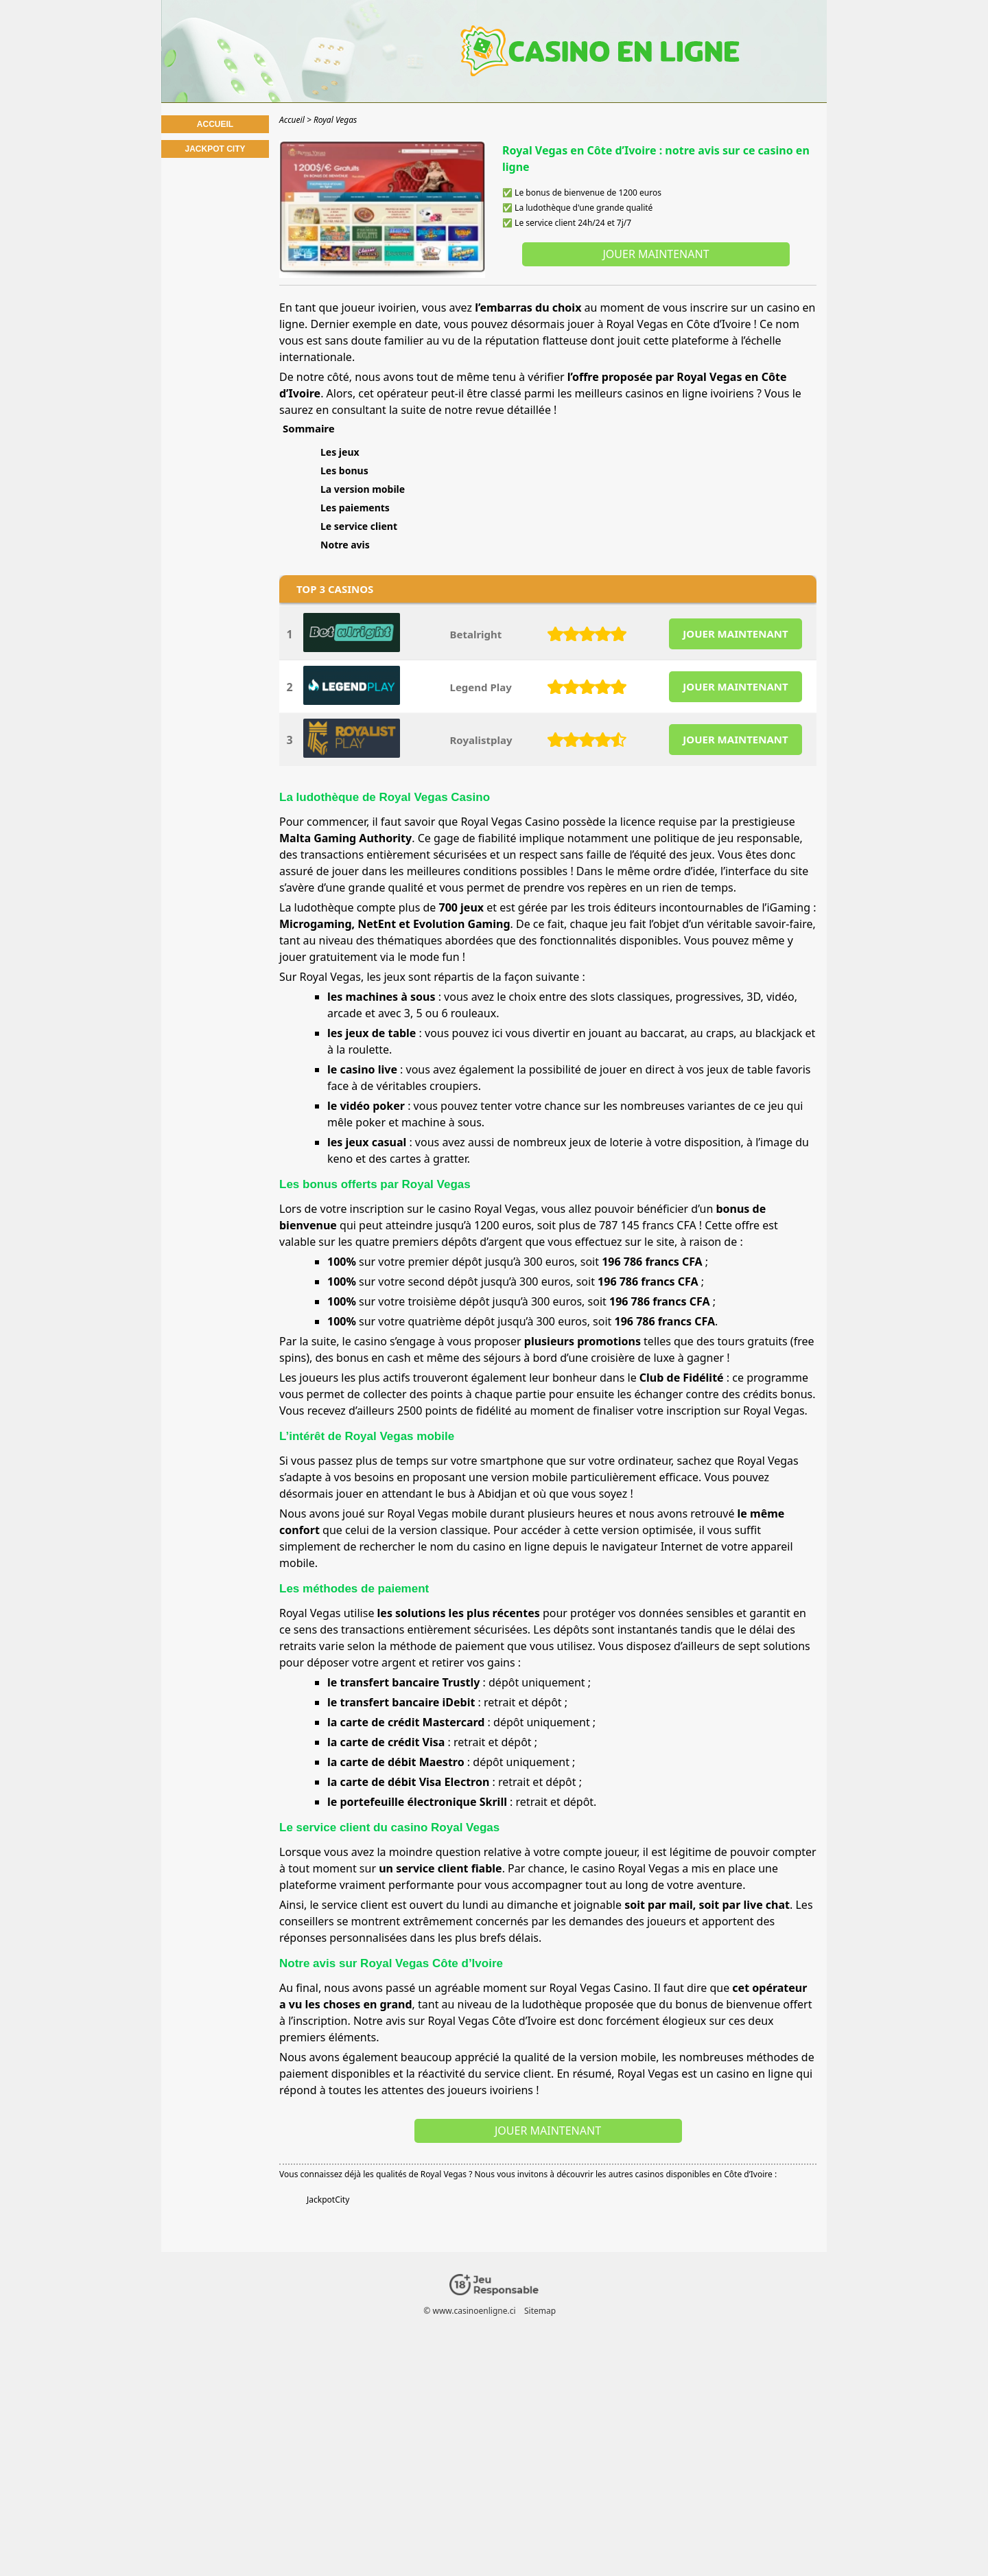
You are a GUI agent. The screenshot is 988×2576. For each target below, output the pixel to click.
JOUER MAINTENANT (735, 633)
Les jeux (340, 452)
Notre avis (345, 544)
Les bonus (344, 470)
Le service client (358, 526)
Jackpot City (215, 149)
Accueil (215, 124)
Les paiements (355, 507)
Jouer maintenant (655, 254)
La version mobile (362, 489)
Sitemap (540, 2311)
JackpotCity (328, 2199)
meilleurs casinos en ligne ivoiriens (664, 393)
